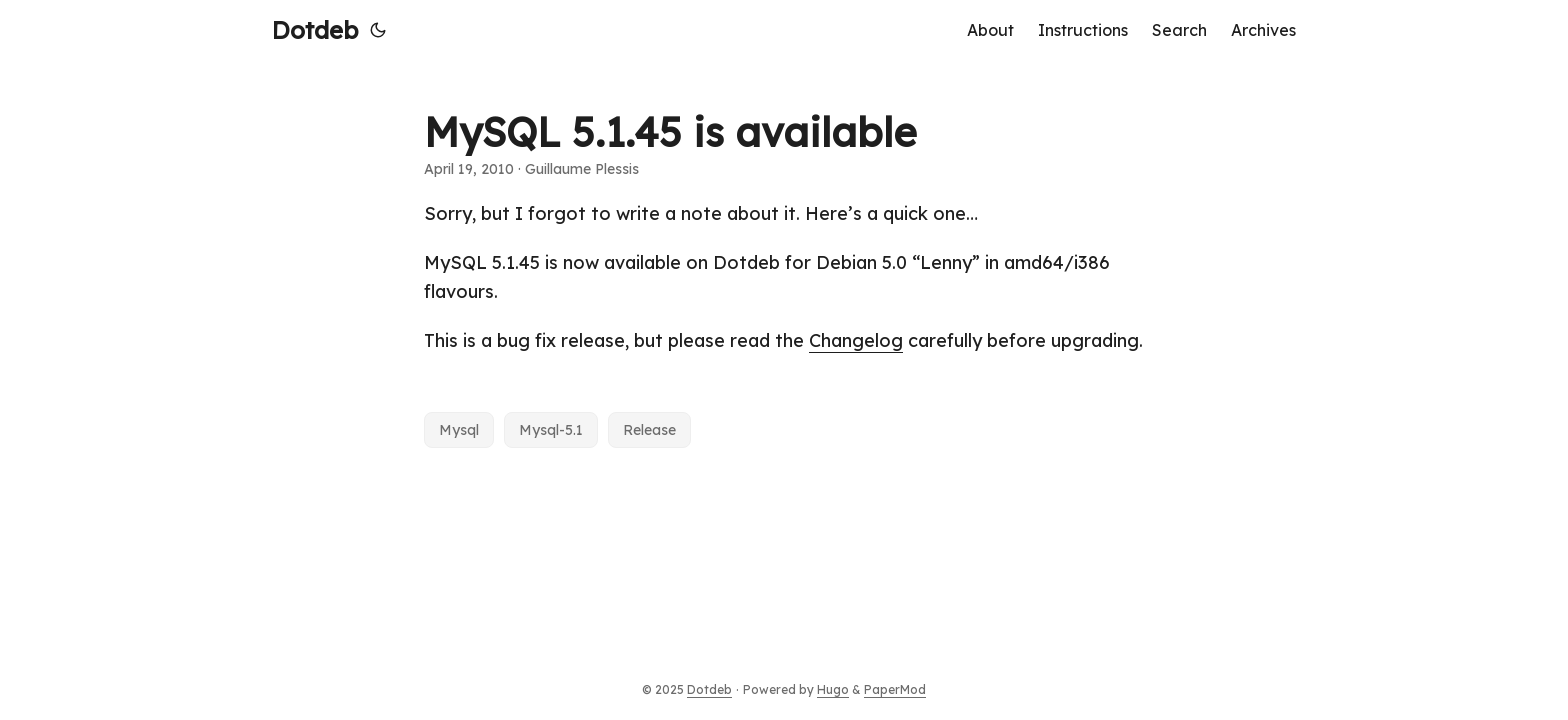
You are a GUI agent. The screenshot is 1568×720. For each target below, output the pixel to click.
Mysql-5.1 (551, 430)
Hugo (833, 689)
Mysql (459, 430)
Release (649, 430)
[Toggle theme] (378, 30)
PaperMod (895, 689)
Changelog (856, 340)
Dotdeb (315, 30)
